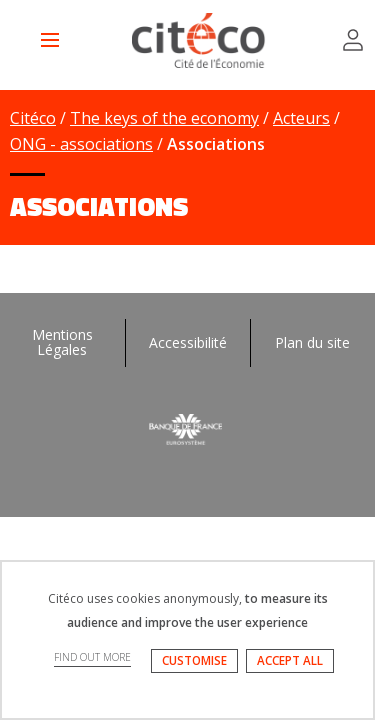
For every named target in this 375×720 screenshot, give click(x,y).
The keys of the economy (164, 118)
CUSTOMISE (194, 660)
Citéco (33, 118)
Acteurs (301, 118)
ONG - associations (81, 144)
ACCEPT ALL (290, 660)
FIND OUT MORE (92, 657)
